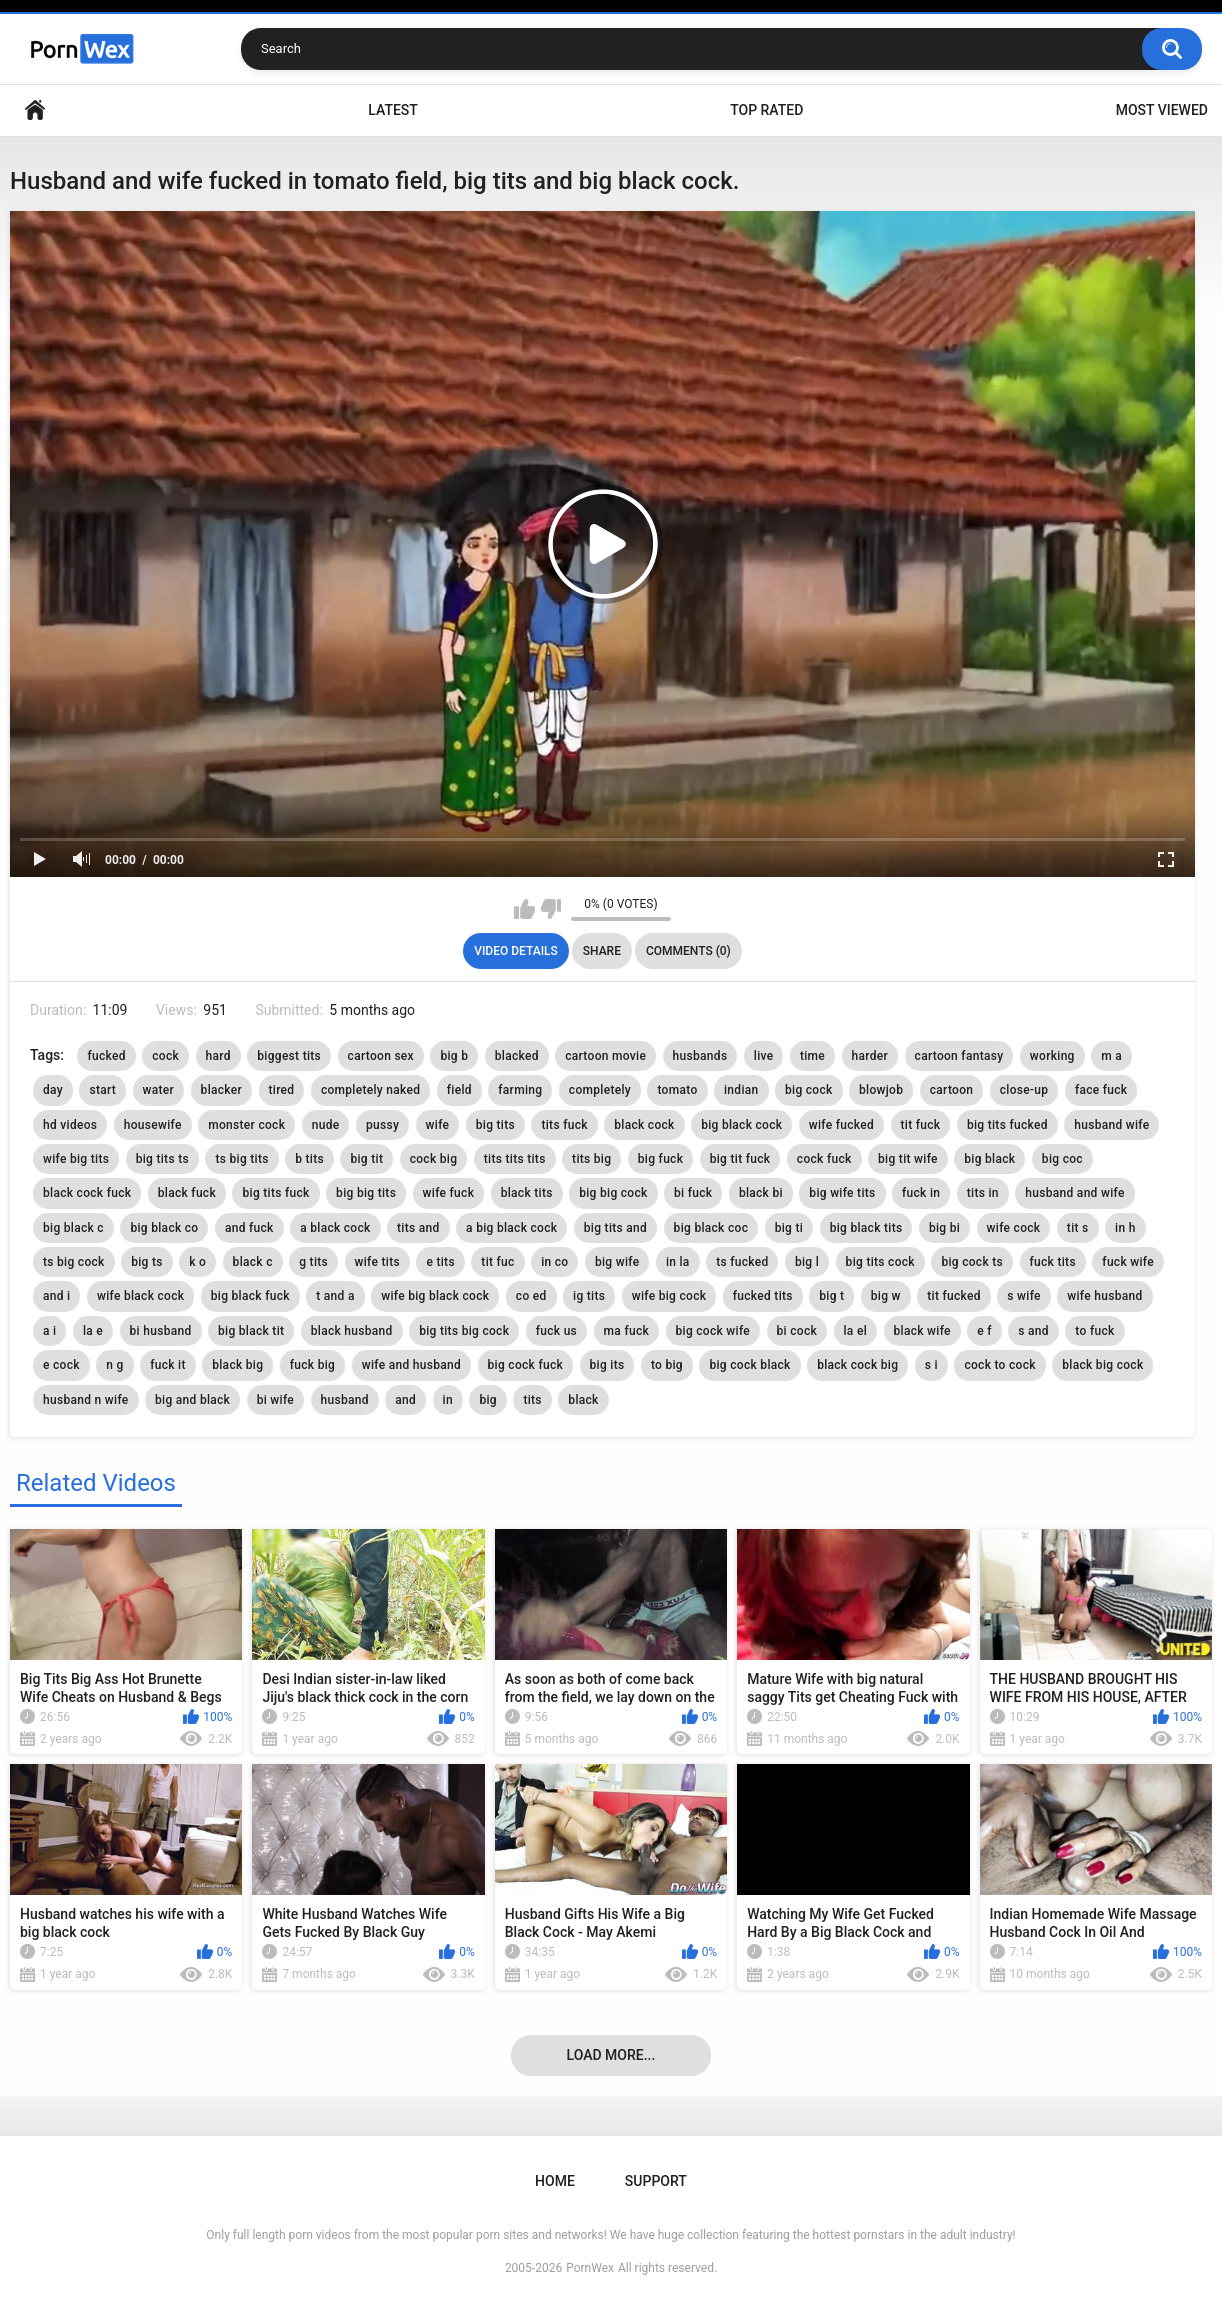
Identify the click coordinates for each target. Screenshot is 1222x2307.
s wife (1023, 1296)
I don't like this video (550, 909)
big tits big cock (464, 1331)
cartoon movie (605, 1056)
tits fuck (564, 1125)
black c (253, 1262)
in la (678, 1262)
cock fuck (824, 1159)
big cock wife (713, 1331)
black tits (527, 1193)
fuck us (556, 1331)
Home (35, 110)
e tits (440, 1262)
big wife (617, 1262)
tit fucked (954, 1296)
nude (326, 1125)
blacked (517, 1056)
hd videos (70, 1125)
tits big (591, 1159)
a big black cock (511, 1228)
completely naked (370, 1090)
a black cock (335, 1228)
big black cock (741, 1125)
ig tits (589, 1296)
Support (656, 2181)
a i (49, 1331)
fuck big (312, 1365)
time (812, 1056)
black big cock (1102, 1365)
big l (807, 1262)
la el (856, 1331)
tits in (983, 1193)
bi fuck (693, 1193)
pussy (382, 1125)
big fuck (660, 1159)
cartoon (952, 1090)
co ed (531, 1296)
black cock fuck (87, 1193)
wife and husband (411, 1365)
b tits (309, 1159)
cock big (434, 1159)
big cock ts (972, 1262)
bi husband (161, 1331)
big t (831, 1296)
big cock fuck (526, 1365)
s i (931, 1365)
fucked (106, 1056)
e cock (61, 1365)
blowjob (881, 1090)
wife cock (1014, 1228)
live (764, 1056)
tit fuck (921, 1125)
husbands (700, 1056)
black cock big (857, 1365)
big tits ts (162, 1159)
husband (345, 1400)
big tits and (615, 1228)
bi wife (275, 1400)
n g (114, 1365)
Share (602, 951)
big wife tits (842, 1193)
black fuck (187, 1193)
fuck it (168, 1365)
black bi (761, 1193)
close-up (1024, 1090)
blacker (221, 1090)
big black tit (251, 1331)
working (1052, 1056)
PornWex (590, 2268)
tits (532, 1400)
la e (93, 1331)
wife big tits (76, 1159)
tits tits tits (515, 1159)
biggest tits (289, 1056)
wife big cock (669, 1296)
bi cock (797, 1331)
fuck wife (1128, 1262)
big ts (147, 1262)
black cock (644, 1125)
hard (218, 1056)
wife (438, 1125)
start (102, 1090)
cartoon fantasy (959, 1056)
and (405, 1400)
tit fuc (497, 1262)
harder (870, 1056)
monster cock (246, 1125)
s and (1033, 1331)
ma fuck (626, 1331)
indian (741, 1090)
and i (56, 1296)
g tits (313, 1262)
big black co (164, 1228)
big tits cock (880, 1262)
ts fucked (742, 1262)
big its (607, 1365)
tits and (418, 1228)
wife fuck (449, 1193)
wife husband (1104, 1296)
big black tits (866, 1228)
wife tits (377, 1262)
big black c (73, 1228)
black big (237, 1365)
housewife (153, 1125)
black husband (352, 1331)
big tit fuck (740, 1159)
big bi (944, 1228)
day (53, 1090)
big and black (192, 1400)
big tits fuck (275, 1193)
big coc (1062, 1159)
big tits (495, 1125)
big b (454, 1056)
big (488, 1400)
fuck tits (1053, 1262)
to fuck (1094, 1331)
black (583, 1400)
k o (197, 1262)
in (448, 1400)
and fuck (249, 1228)
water (159, 1090)
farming (520, 1090)
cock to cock (999, 1365)
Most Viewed (1162, 110)
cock (165, 1056)
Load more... (611, 2055)
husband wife (1111, 1125)
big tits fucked (1007, 1125)
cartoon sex (381, 1056)
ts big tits (241, 1159)
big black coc (711, 1228)
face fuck (1101, 1090)
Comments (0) (688, 951)
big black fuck (250, 1296)
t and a (335, 1296)
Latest (393, 110)
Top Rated (766, 110)
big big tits (366, 1193)
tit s (1078, 1228)
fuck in (921, 1193)
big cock (809, 1090)
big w (886, 1296)
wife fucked (841, 1125)
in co (554, 1262)
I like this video (524, 909)
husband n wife (86, 1400)
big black (989, 1159)
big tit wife (908, 1159)
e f (984, 1331)
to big (667, 1365)
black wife (922, 1331)
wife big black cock (435, 1296)
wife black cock (140, 1296)
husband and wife (1074, 1193)
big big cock (613, 1193)
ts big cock (74, 1262)
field (459, 1090)
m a (1111, 1056)
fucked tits (763, 1296)
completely (600, 1090)
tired (282, 1090)
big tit (366, 1159)
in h (1125, 1228)
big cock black (749, 1365)
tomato (677, 1090)
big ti (789, 1228)
